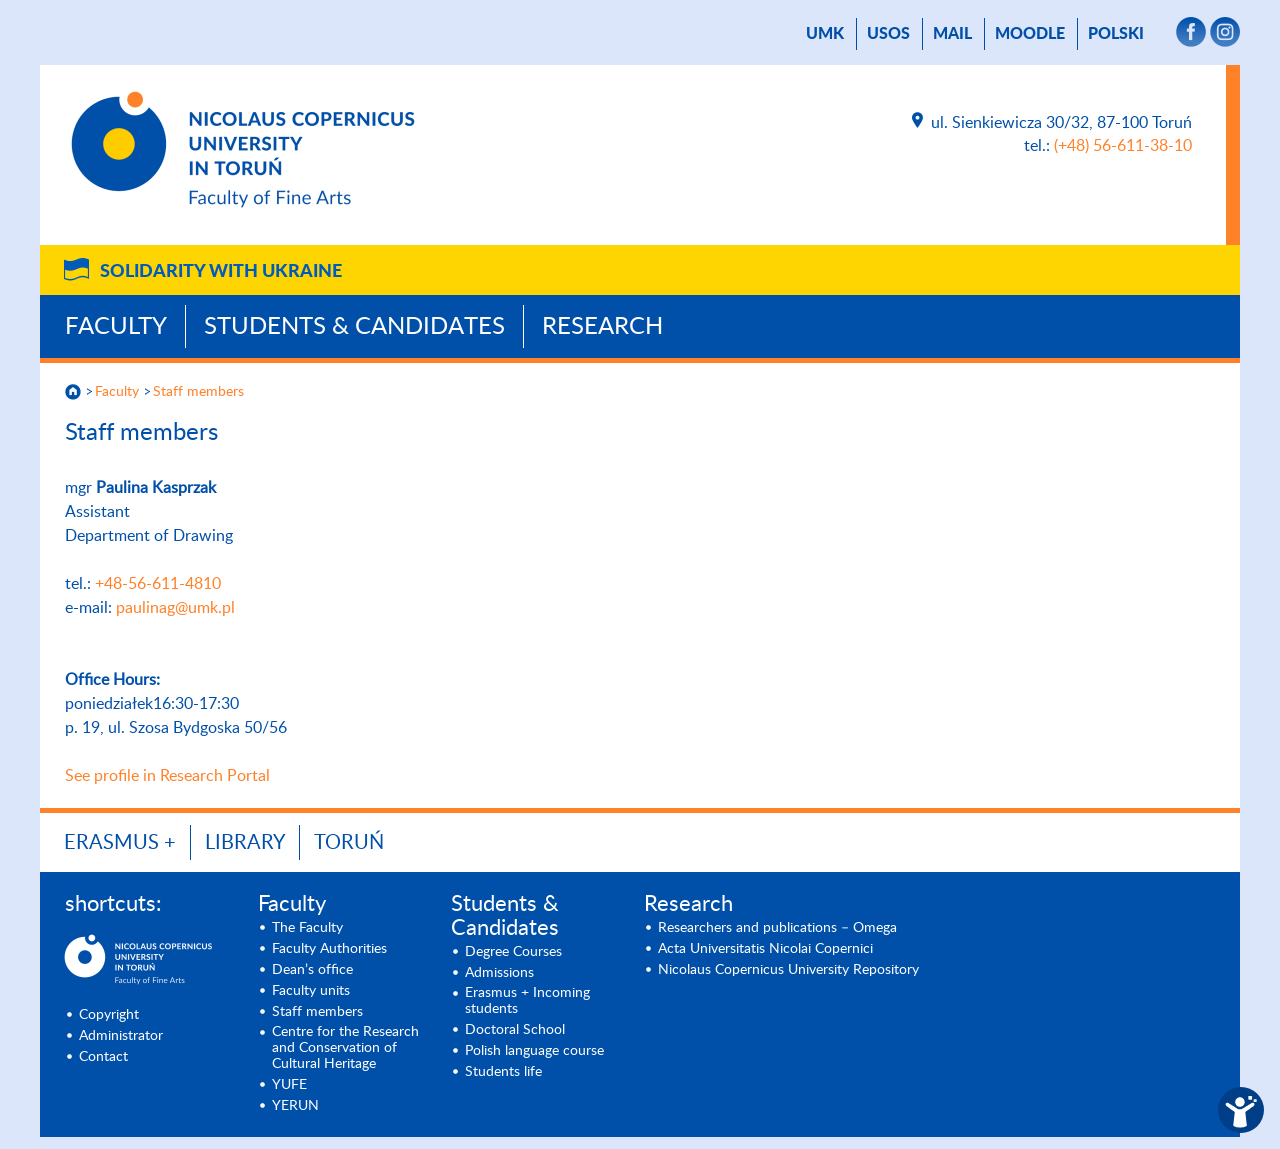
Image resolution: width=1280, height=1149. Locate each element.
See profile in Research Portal (167, 776)
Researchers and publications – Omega (777, 928)
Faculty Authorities (329, 949)
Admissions (499, 973)
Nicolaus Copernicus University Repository (788, 970)
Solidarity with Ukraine (221, 272)
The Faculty (307, 928)
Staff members (198, 392)
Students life (503, 1072)
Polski (1116, 34)
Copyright (109, 1015)
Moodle (1030, 34)
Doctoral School (515, 1030)
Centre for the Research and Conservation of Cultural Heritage (345, 1048)
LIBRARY (245, 843)
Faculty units (311, 991)
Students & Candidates (354, 327)
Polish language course (534, 1051)
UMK (825, 34)
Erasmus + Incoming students (527, 1001)
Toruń (349, 843)
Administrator (121, 1036)
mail (952, 34)
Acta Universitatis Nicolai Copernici (765, 949)
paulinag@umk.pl (175, 608)
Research (602, 327)
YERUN (295, 1106)
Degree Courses (513, 952)
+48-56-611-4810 (158, 584)
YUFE (289, 1085)
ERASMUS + (120, 843)
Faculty (116, 327)
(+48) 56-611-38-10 (1123, 146)
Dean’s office (312, 970)
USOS (888, 34)
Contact (103, 1057)
